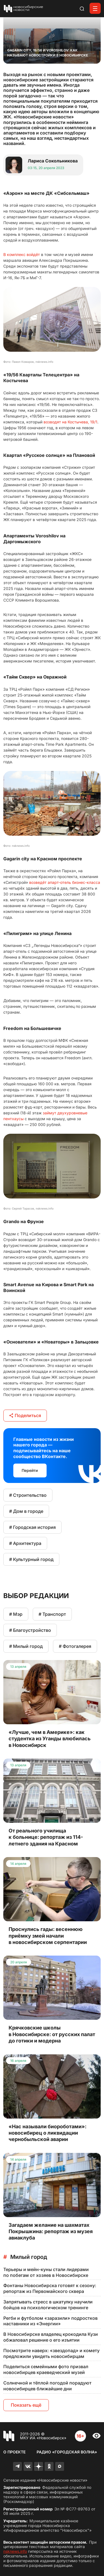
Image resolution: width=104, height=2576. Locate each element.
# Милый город (26, 1646)
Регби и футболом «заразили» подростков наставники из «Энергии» (50, 2321)
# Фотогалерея (75, 1646)
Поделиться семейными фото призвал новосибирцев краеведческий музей (45, 2369)
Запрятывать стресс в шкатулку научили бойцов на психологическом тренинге (48, 2304)
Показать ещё (26, 2405)
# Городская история (32, 1527)
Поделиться (25, 1415)
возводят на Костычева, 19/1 (70, 422)
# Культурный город (31, 1559)
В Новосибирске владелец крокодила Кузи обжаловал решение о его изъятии (50, 2337)
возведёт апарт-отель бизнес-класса (64, 882)
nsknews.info (15, 2551)
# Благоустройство (30, 1630)
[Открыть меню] (95, 8)
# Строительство (28, 1495)
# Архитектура (25, 1543)
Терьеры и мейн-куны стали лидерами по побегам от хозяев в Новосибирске (46, 2272)
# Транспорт (52, 1614)
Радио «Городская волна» (67, 2452)
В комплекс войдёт (21, 254)
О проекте (14, 2452)
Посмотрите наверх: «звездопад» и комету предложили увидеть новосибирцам (51, 2353)
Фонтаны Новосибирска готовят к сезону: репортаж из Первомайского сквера (49, 2288)
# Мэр (15, 1614)
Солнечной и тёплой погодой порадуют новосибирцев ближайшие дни (47, 2385)
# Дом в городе (26, 1511)
